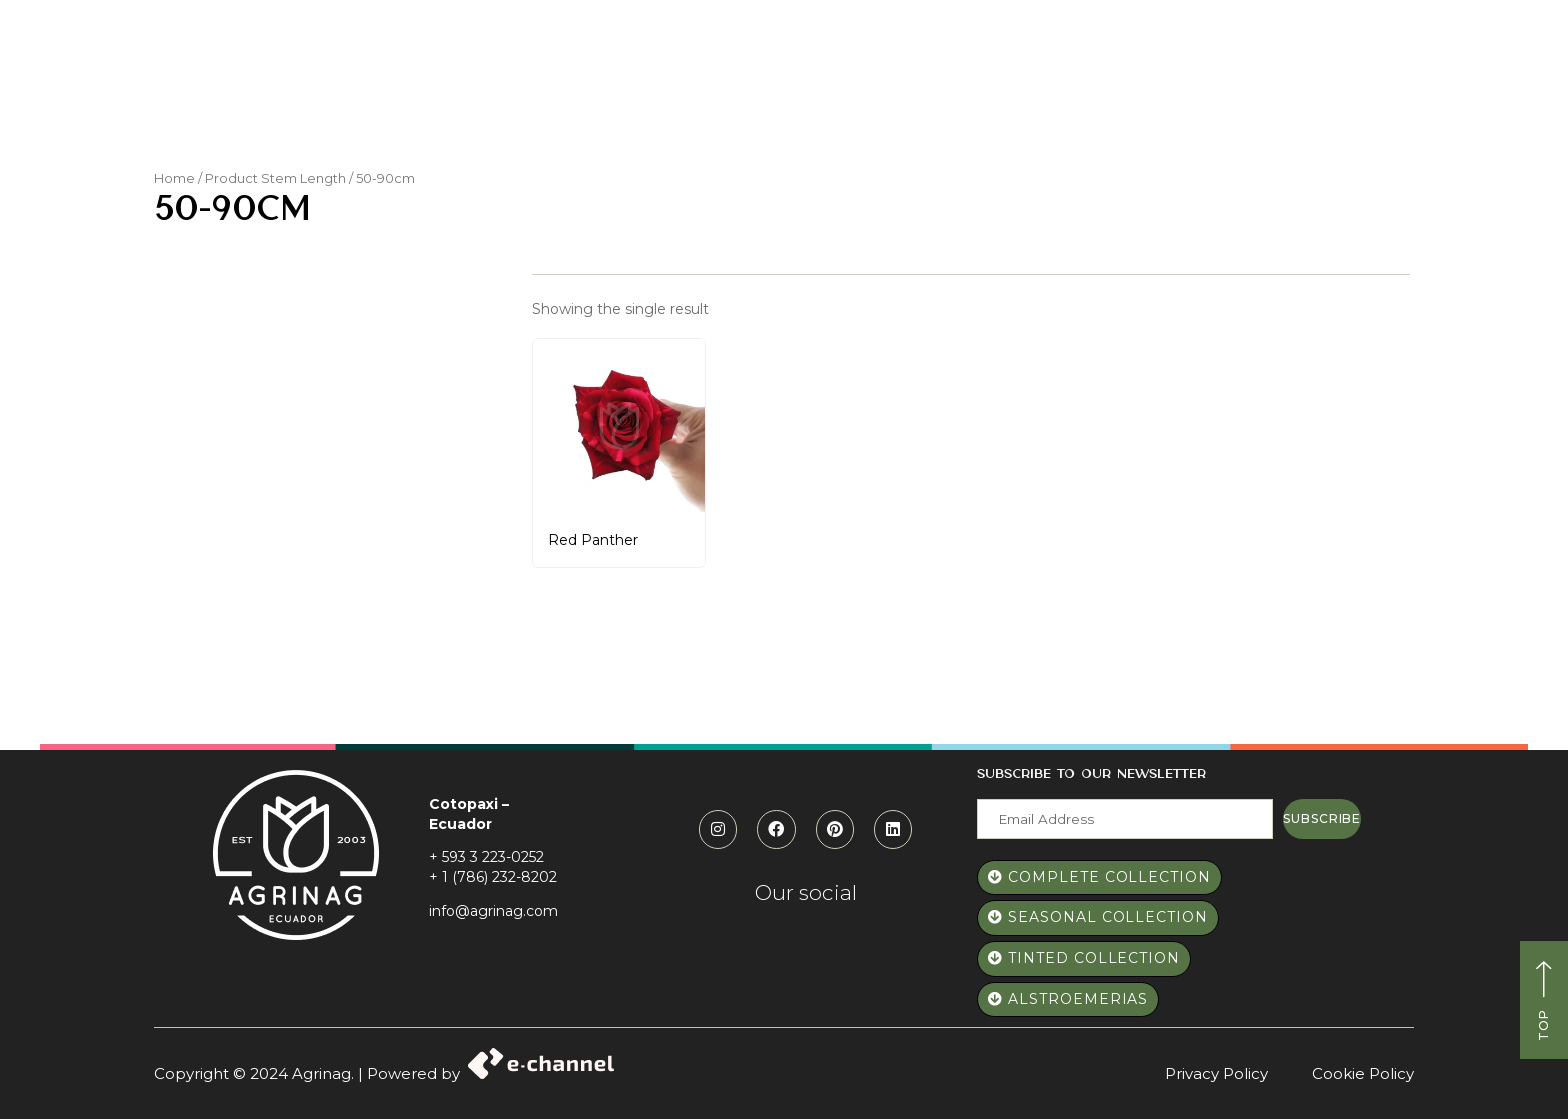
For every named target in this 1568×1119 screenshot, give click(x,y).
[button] (1345, 44)
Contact (1178, 88)
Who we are (591, 88)
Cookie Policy (1363, 1073)
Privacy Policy (1216, 1073)
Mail (992, 788)
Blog (1093, 88)
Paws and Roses (733, 88)
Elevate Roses (985, 88)
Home (491, 88)
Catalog (862, 88)
